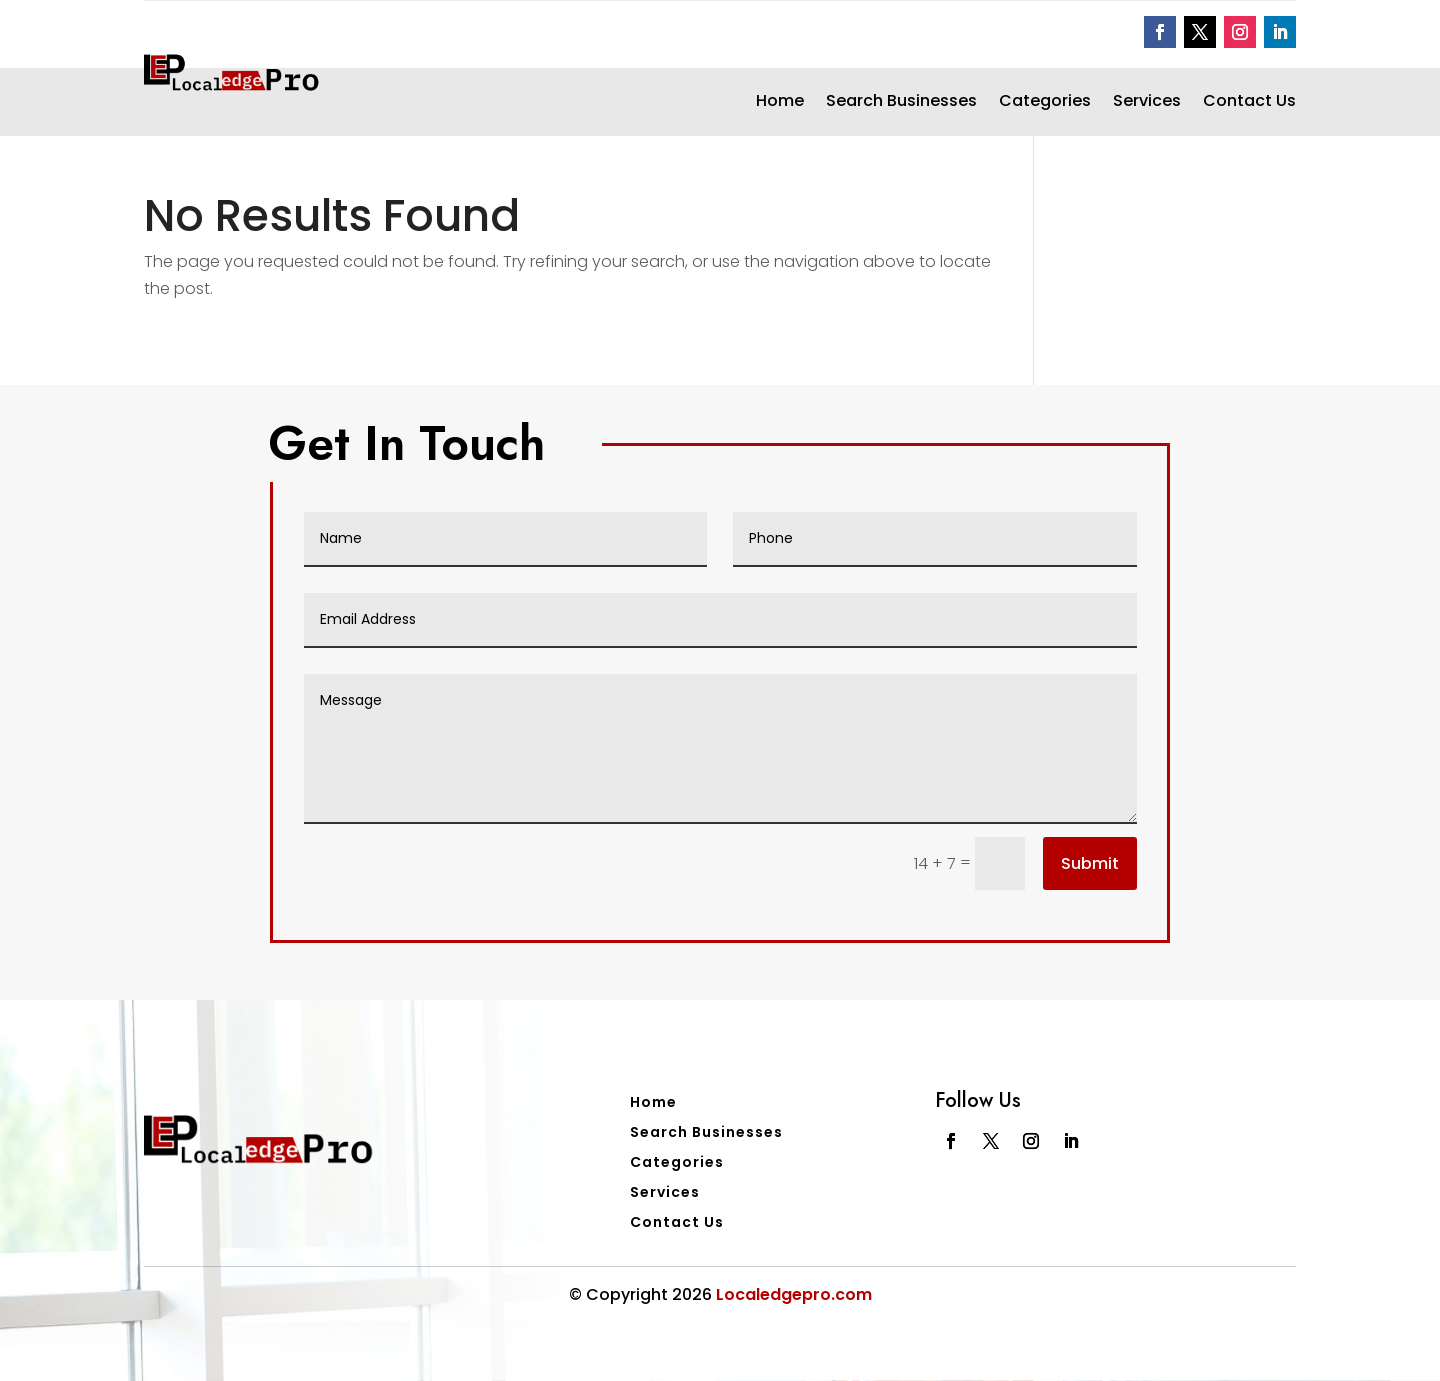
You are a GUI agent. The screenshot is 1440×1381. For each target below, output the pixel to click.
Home (780, 103)
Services (1147, 103)
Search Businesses (901, 103)
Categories (1045, 103)
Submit (1090, 863)
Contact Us (1249, 103)
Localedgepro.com (794, 1294)
